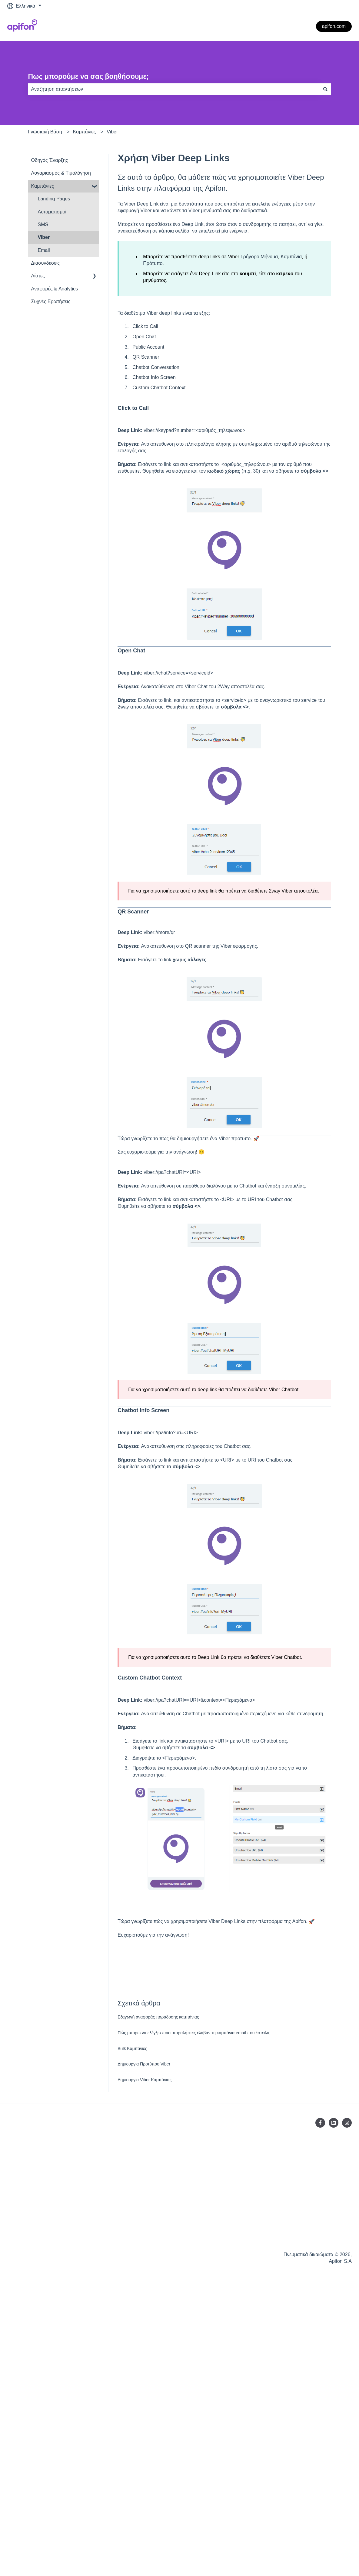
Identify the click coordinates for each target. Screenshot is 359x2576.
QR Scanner (145, 357)
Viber (112, 131)
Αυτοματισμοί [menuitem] (52, 211)
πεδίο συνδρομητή (229, 1767)
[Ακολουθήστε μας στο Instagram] (347, 2123)
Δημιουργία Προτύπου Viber (144, 2064)
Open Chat (144, 336)
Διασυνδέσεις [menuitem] (45, 263)
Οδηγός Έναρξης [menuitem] (49, 160)
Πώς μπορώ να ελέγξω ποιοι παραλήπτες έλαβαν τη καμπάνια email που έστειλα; (194, 2032)
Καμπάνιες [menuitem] (42, 186)
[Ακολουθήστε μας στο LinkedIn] (333, 2123)
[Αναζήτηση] (325, 89)
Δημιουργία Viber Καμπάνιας (144, 2079)
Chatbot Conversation (155, 367)
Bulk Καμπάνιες (132, 2048)
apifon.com (334, 26)
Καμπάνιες (84, 131)
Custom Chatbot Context (158, 387)
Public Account (148, 347)
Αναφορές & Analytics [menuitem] (54, 288)
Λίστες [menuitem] (38, 275)
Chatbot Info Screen (153, 377)
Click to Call (145, 326)
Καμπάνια (291, 256)
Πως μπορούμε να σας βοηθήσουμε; (88, 76)
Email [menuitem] (44, 250)
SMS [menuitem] (43, 224)
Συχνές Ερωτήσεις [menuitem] (51, 301)
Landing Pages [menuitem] (54, 198)
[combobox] (174, 89)
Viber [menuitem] (44, 237)
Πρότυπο (152, 263)
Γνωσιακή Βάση (45, 131)
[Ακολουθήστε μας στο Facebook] (320, 2123)
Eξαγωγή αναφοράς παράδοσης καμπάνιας (158, 2017)
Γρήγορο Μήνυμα (259, 256)
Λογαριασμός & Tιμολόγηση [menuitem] (61, 173)
